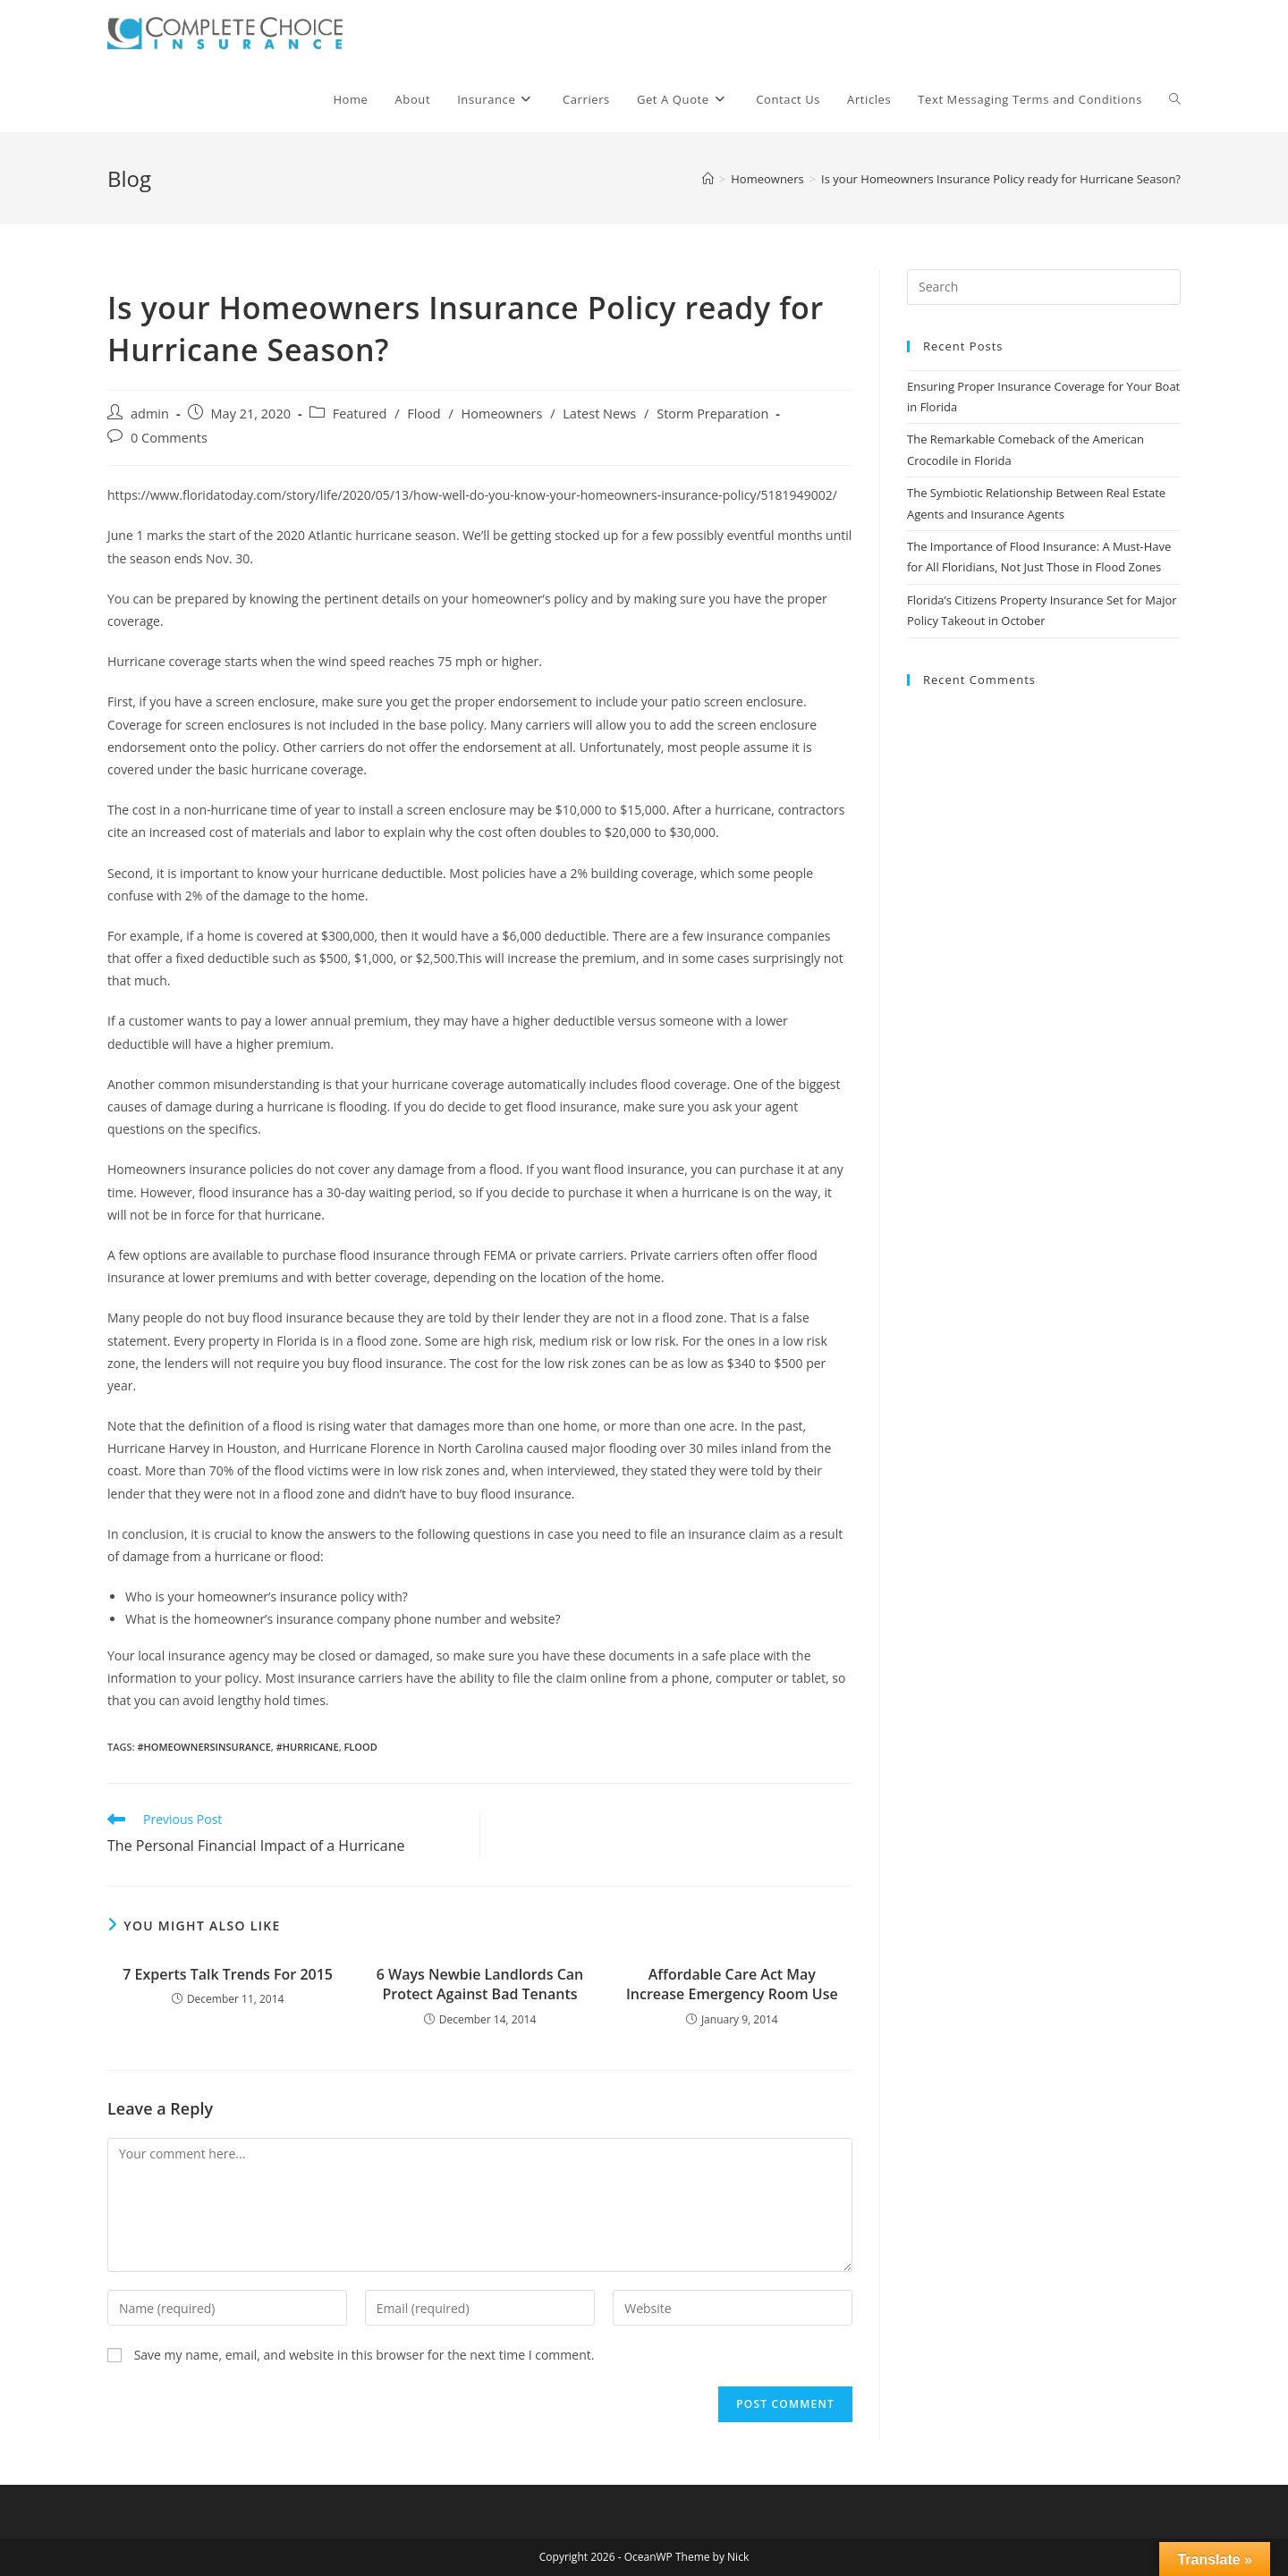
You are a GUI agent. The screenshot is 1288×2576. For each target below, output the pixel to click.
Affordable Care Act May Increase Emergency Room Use (732, 1984)
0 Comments (169, 437)
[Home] (708, 179)
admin (150, 413)
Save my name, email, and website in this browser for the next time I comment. (364, 2354)
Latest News (599, 413)
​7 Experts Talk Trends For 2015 (228, 1974)
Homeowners (502, 413)
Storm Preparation (712, 413)
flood (360, 1746)
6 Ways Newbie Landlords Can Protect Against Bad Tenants (480, 1984)
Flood (423, 413)
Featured (360, 413)
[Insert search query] (1044, 287)
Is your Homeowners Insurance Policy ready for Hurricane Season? (1001, 179)
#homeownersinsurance (203, 1746)
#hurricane (307, 1746)
